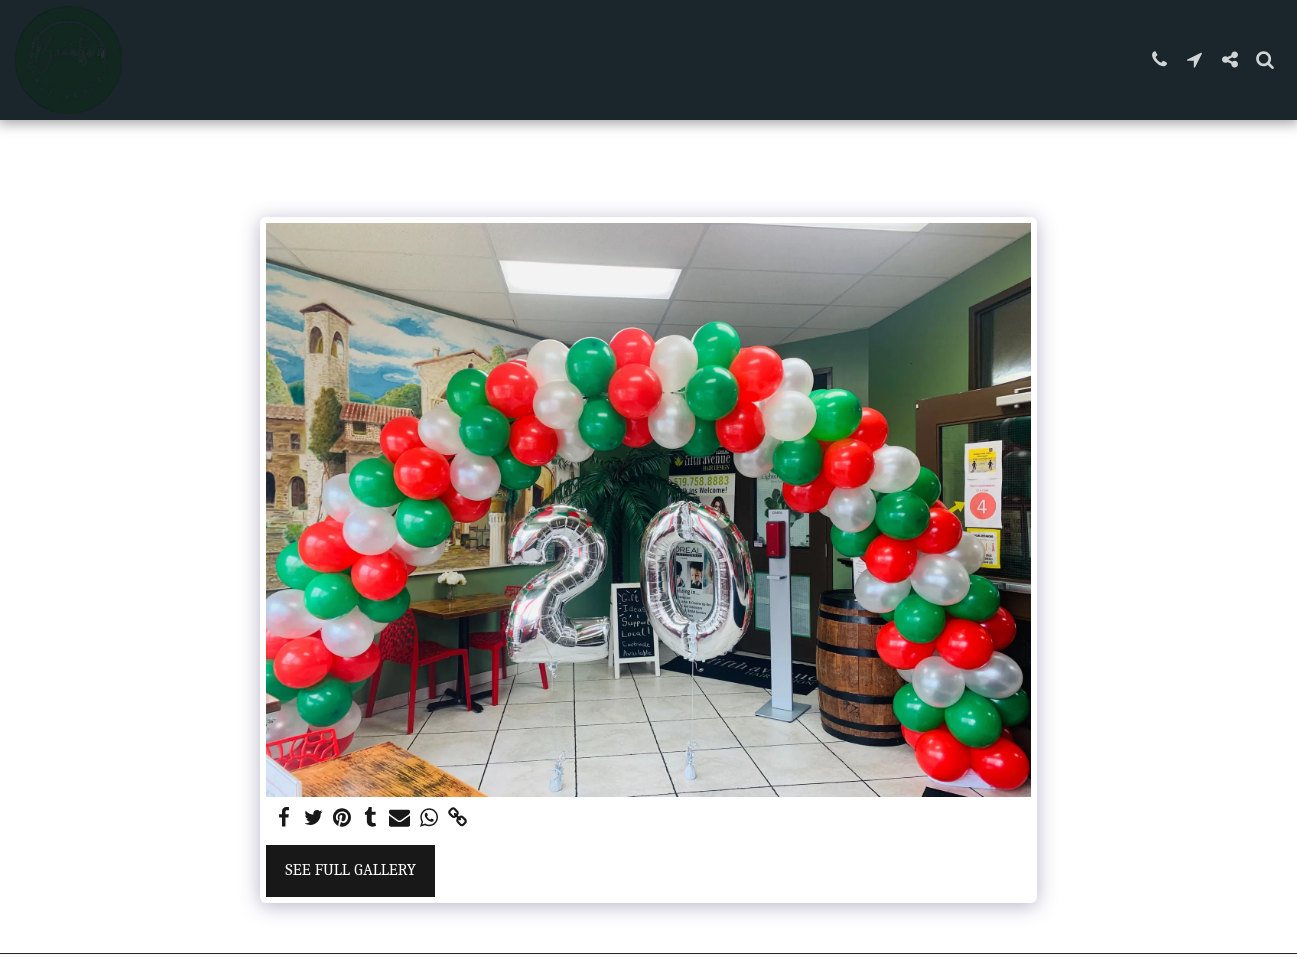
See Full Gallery (350, 869)
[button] (1159, 59)
